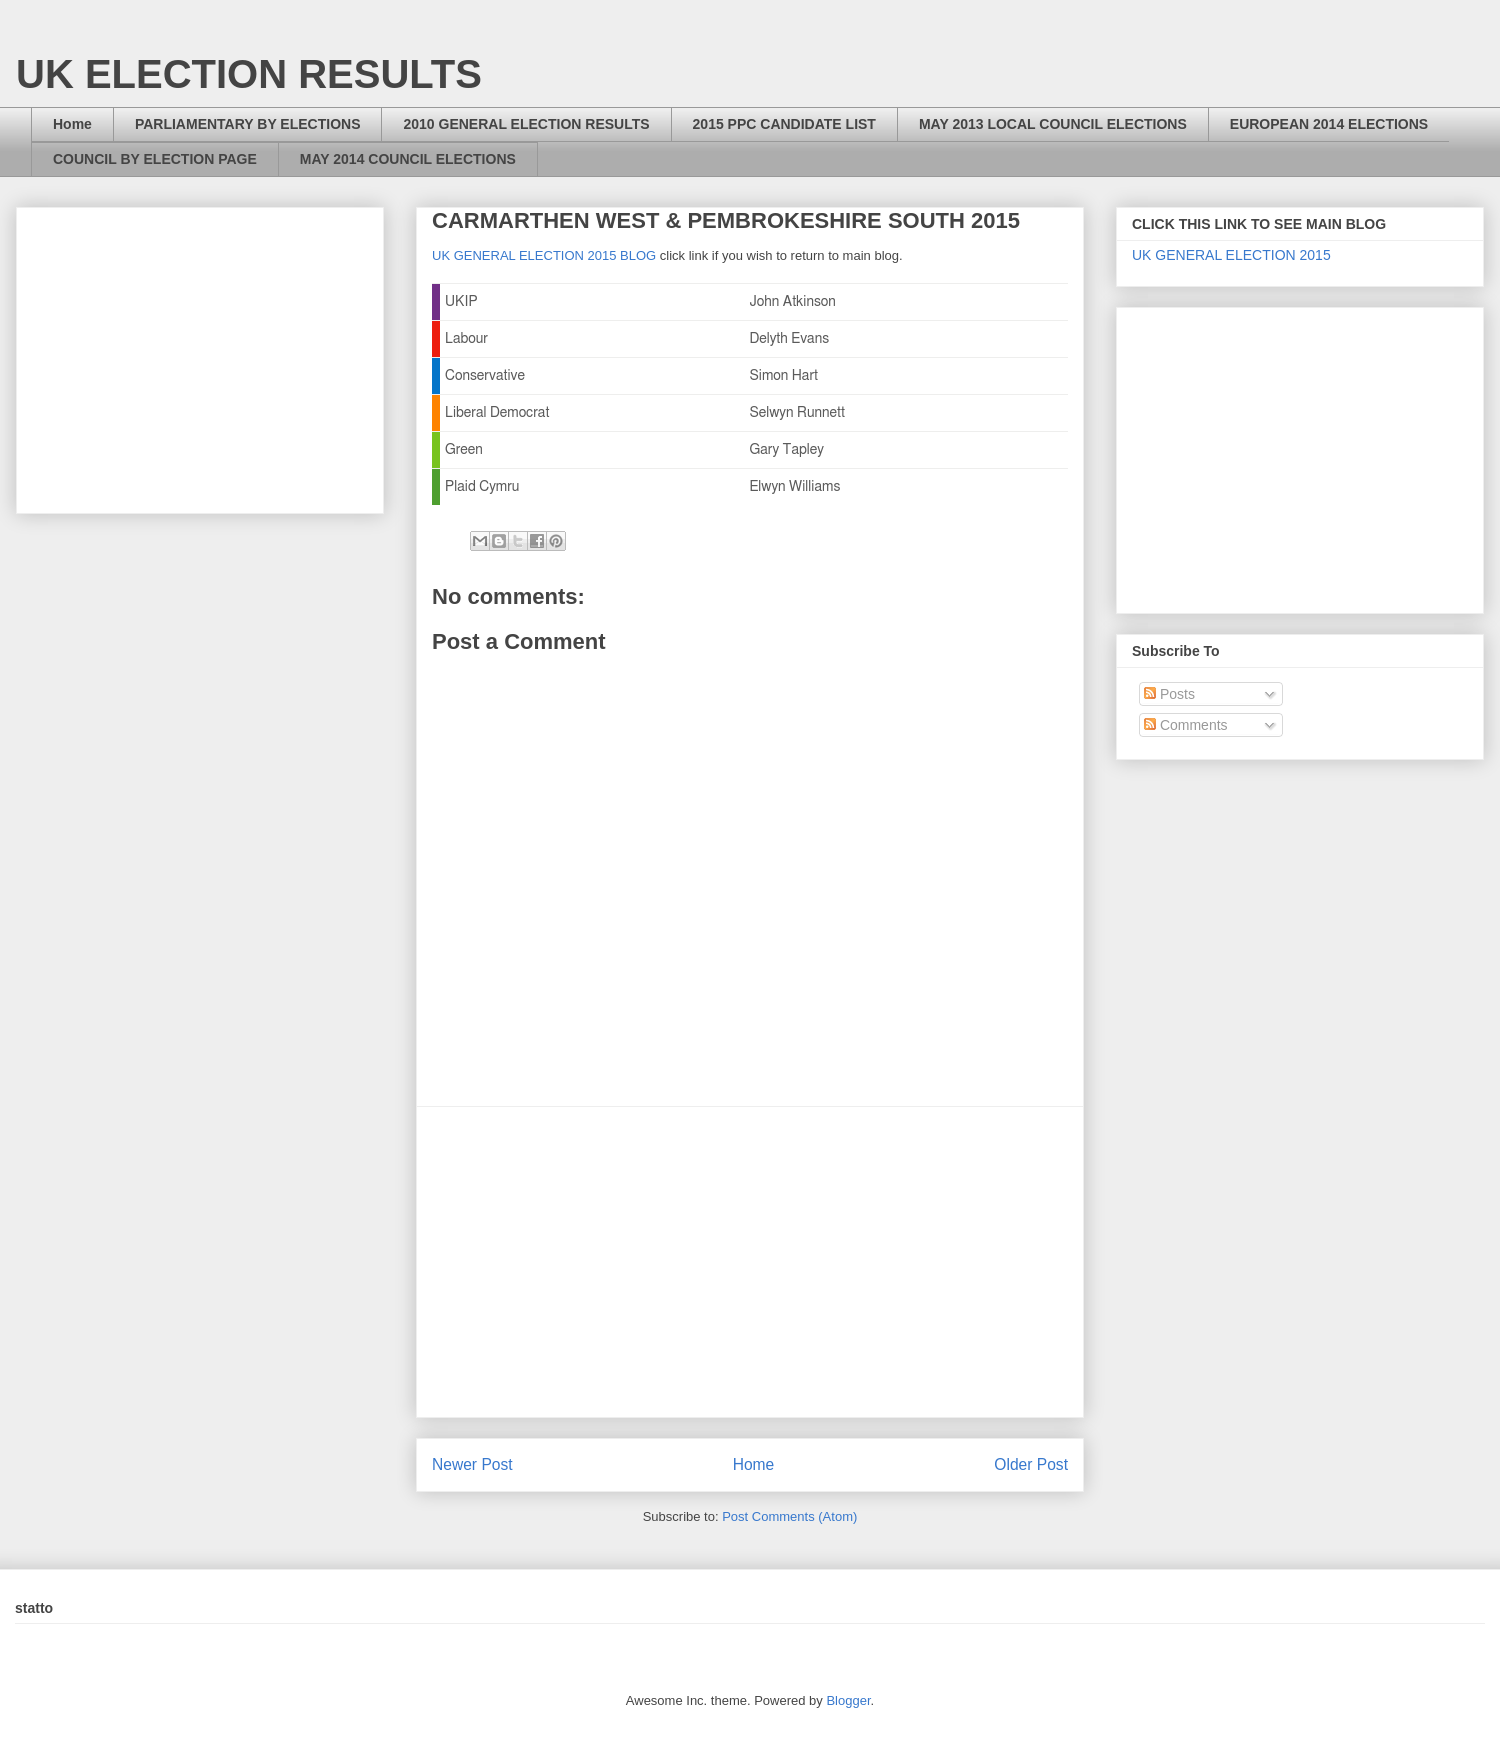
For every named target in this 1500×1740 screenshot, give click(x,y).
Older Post (1031, 1464)
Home (72, 124)
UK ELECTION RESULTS (249, 74)
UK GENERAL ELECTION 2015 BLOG (544, 255)
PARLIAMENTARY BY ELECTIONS (248, 124)
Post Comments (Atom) (789, 1516)
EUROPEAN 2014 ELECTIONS (1329, 124)
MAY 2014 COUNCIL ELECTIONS (408, 159)
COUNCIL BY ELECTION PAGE (155, 159)
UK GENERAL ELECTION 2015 (1231, 255)
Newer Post (472, 1464)
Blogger (848, 1700)
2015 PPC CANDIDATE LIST (784, 124)
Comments (1186, 725)
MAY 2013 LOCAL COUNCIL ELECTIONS (1053, 124)
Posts (1169, 694)
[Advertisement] (750, 1262)
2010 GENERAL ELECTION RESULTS (526, 124)
